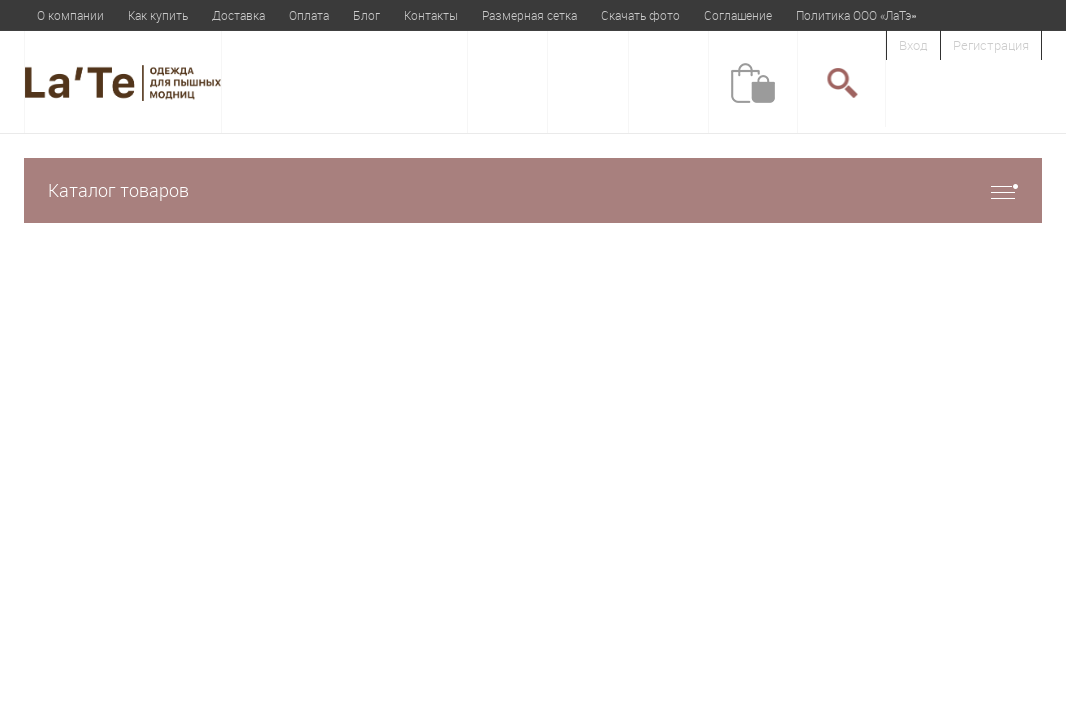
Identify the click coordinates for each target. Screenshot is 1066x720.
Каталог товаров (533, 190)
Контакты (431, 15)
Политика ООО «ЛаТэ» (856, 15)
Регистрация (991, 45)
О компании (70, 15)
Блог (366, 15)
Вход (913, 45)
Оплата (309, 15)
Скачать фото (640, 15)
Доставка (238, 15)
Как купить (158, 15)
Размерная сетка (529, 15)
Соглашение (738, 15)
